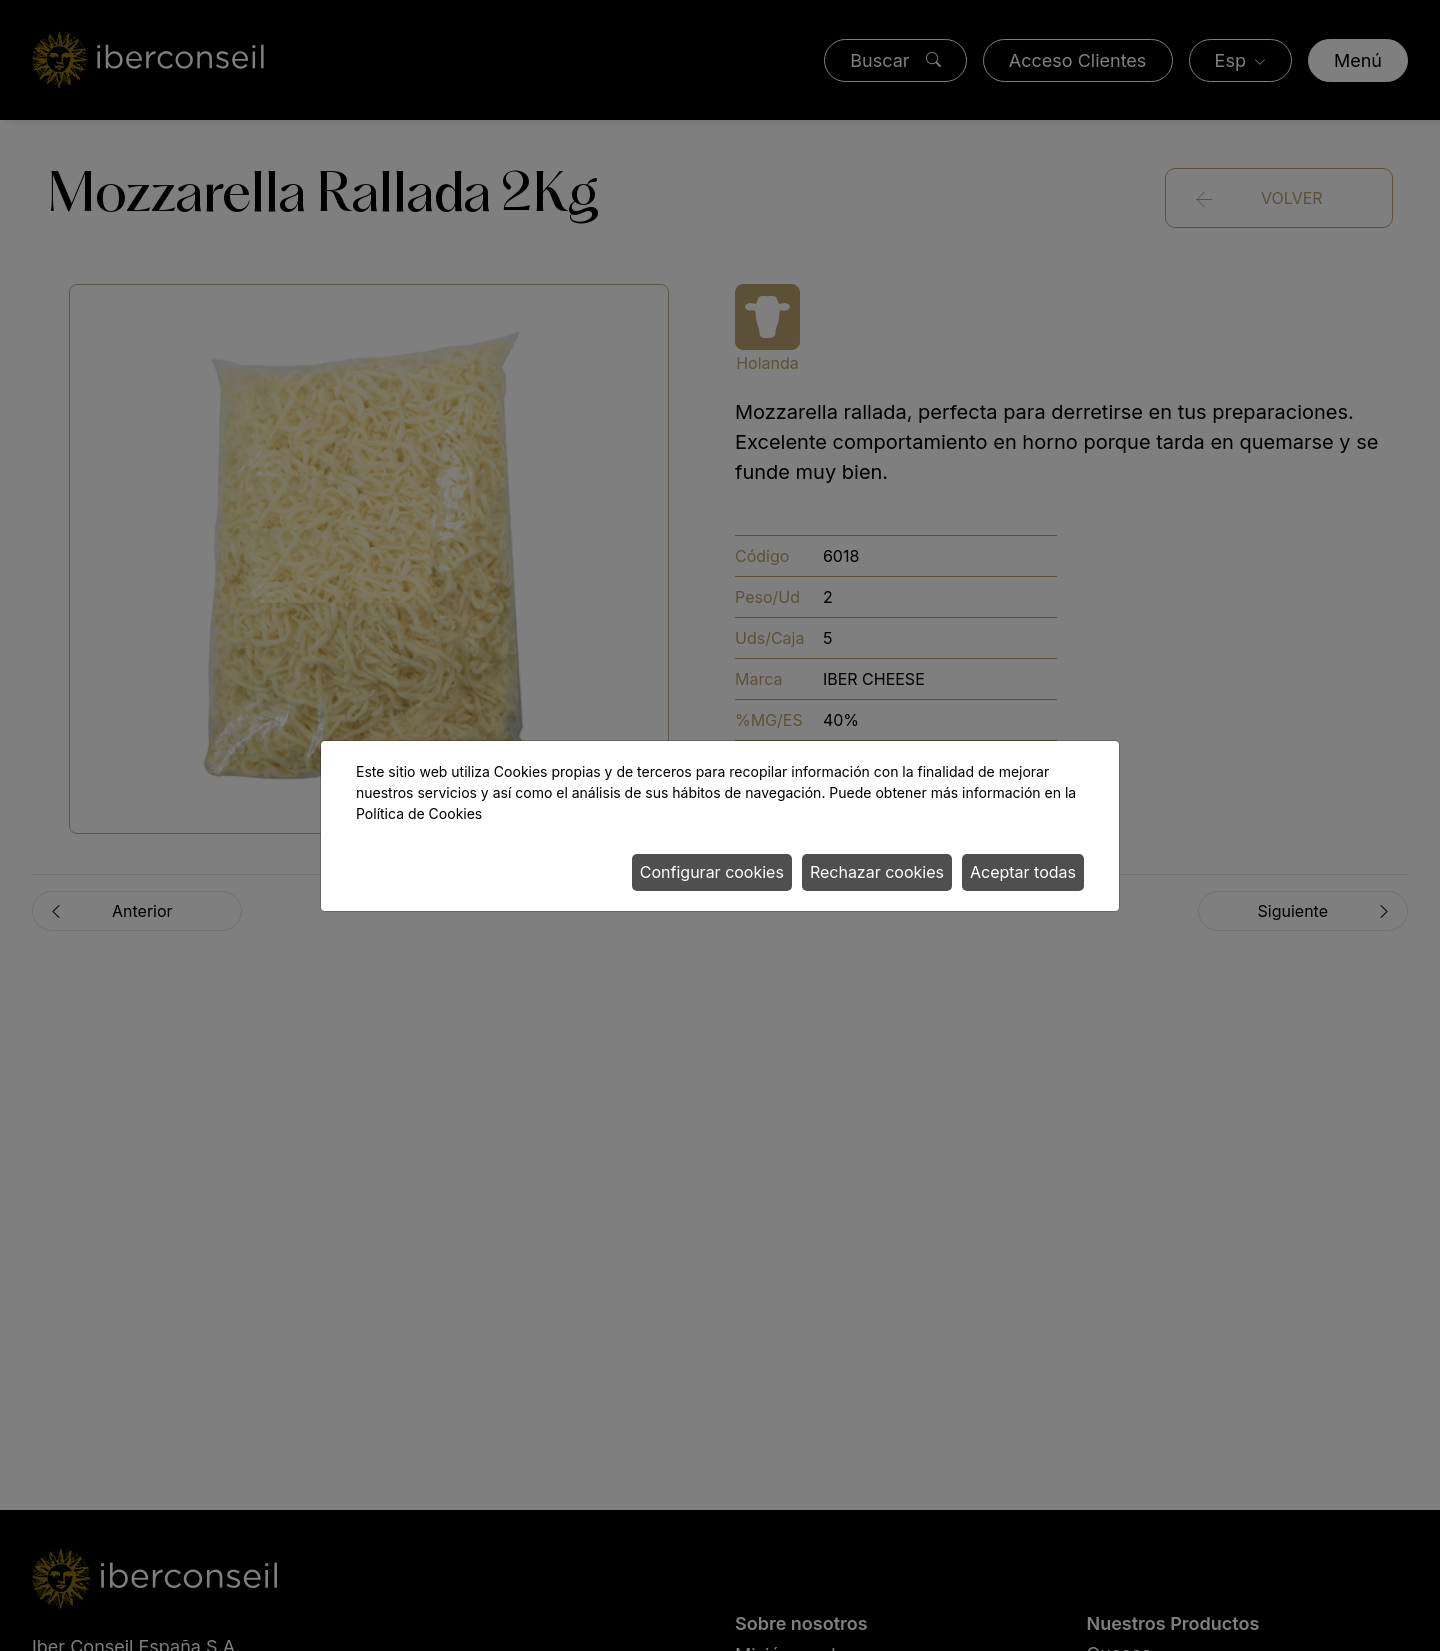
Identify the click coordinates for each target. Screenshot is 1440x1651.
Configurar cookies (712, 872)
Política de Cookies (419, 813)
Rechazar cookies (877, 872)
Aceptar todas (1023, 872)
